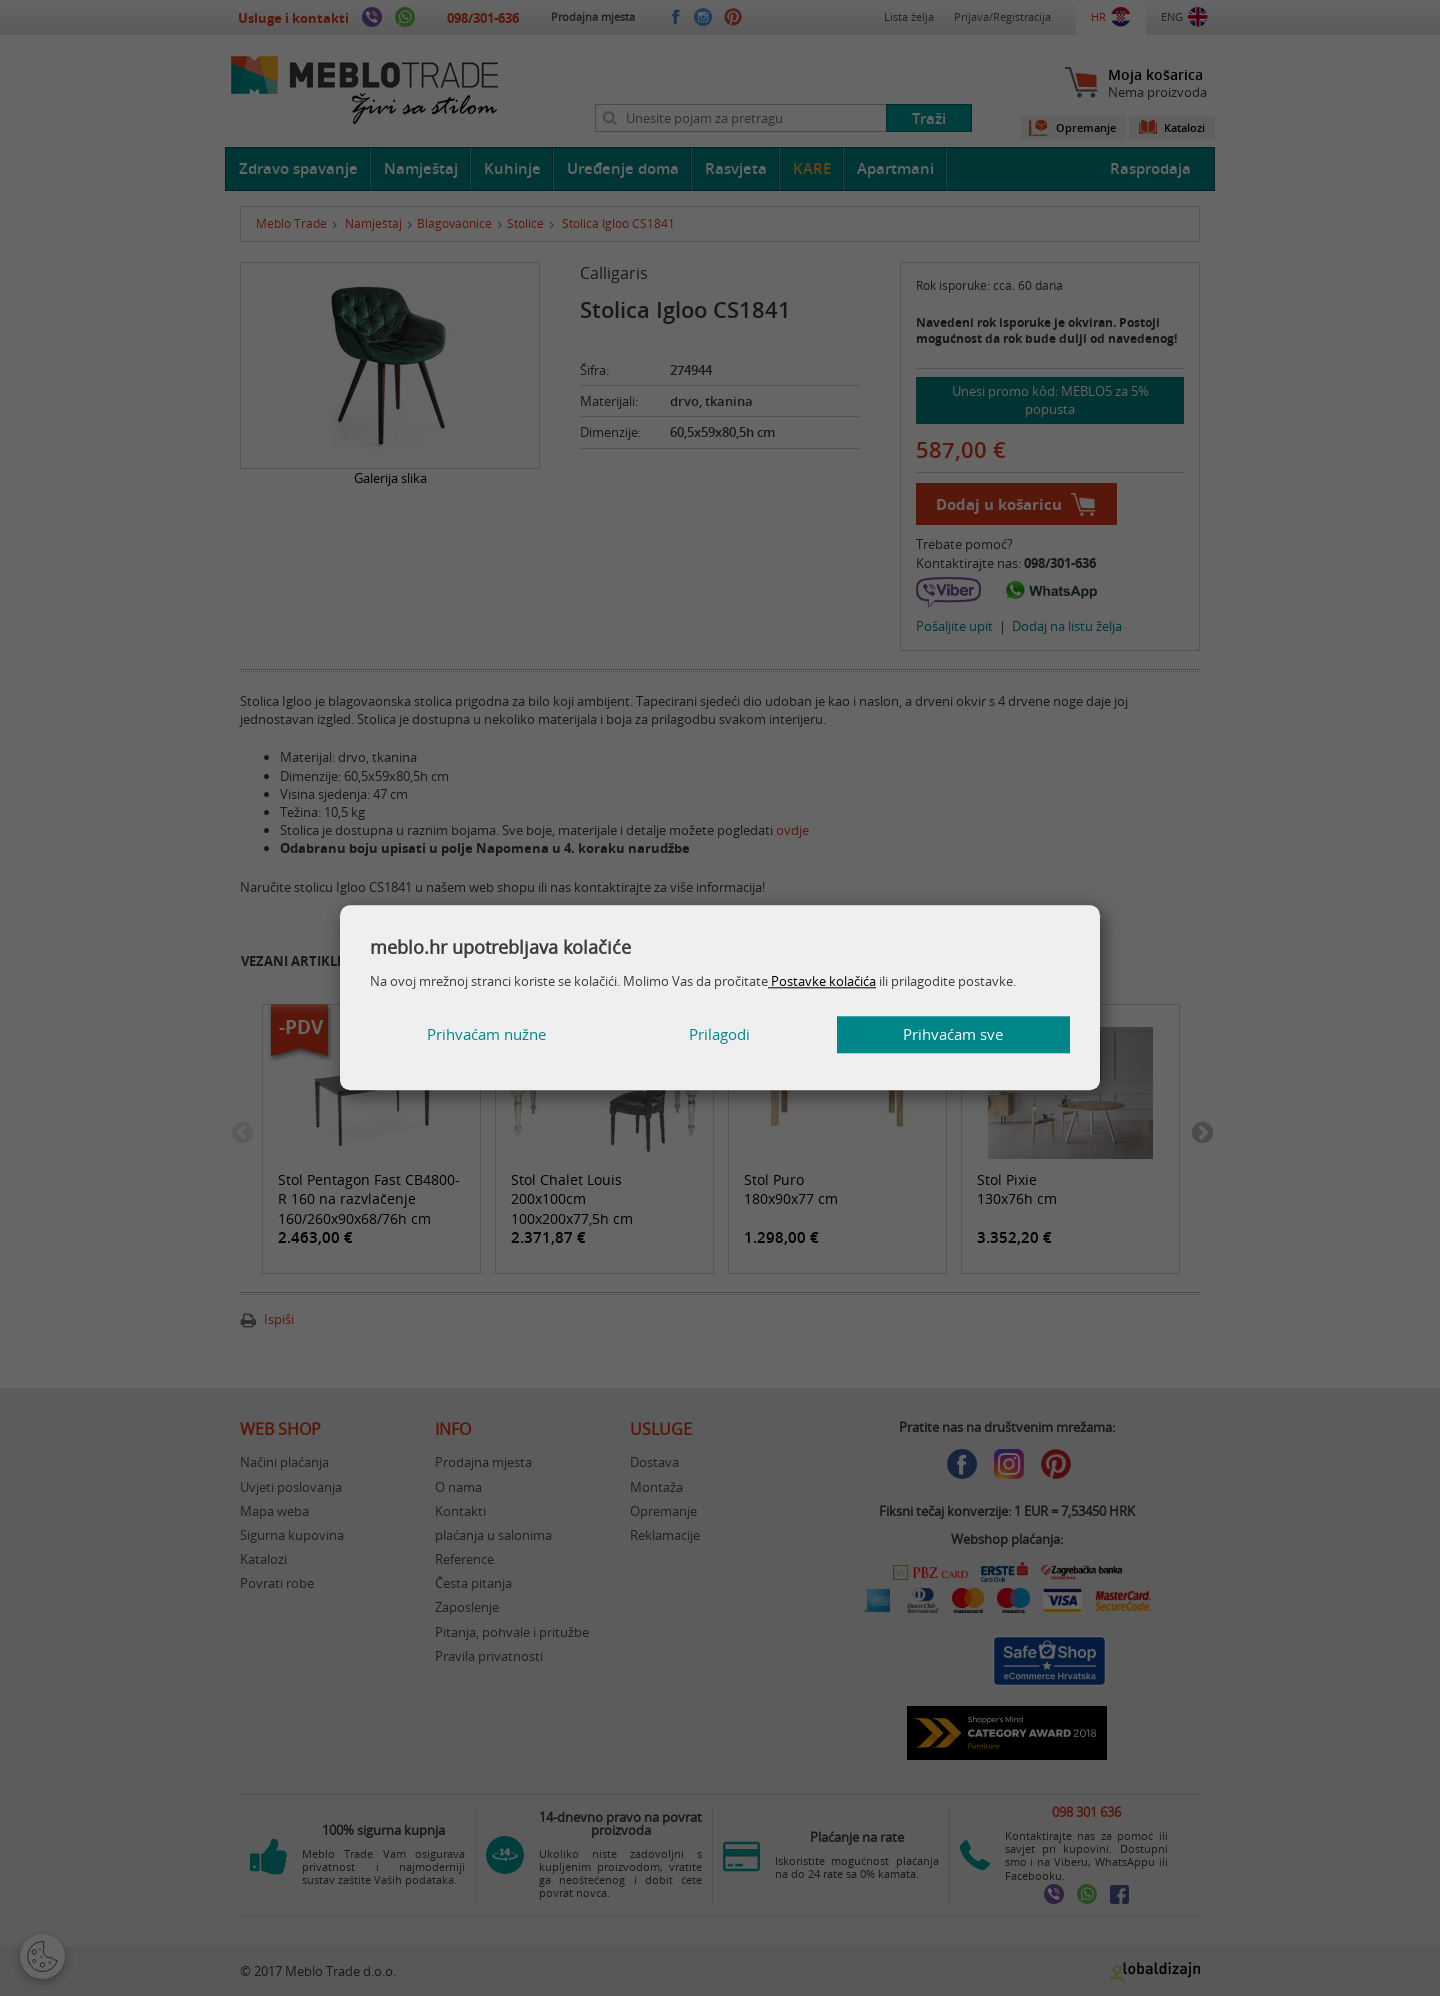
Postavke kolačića (822, 981)
